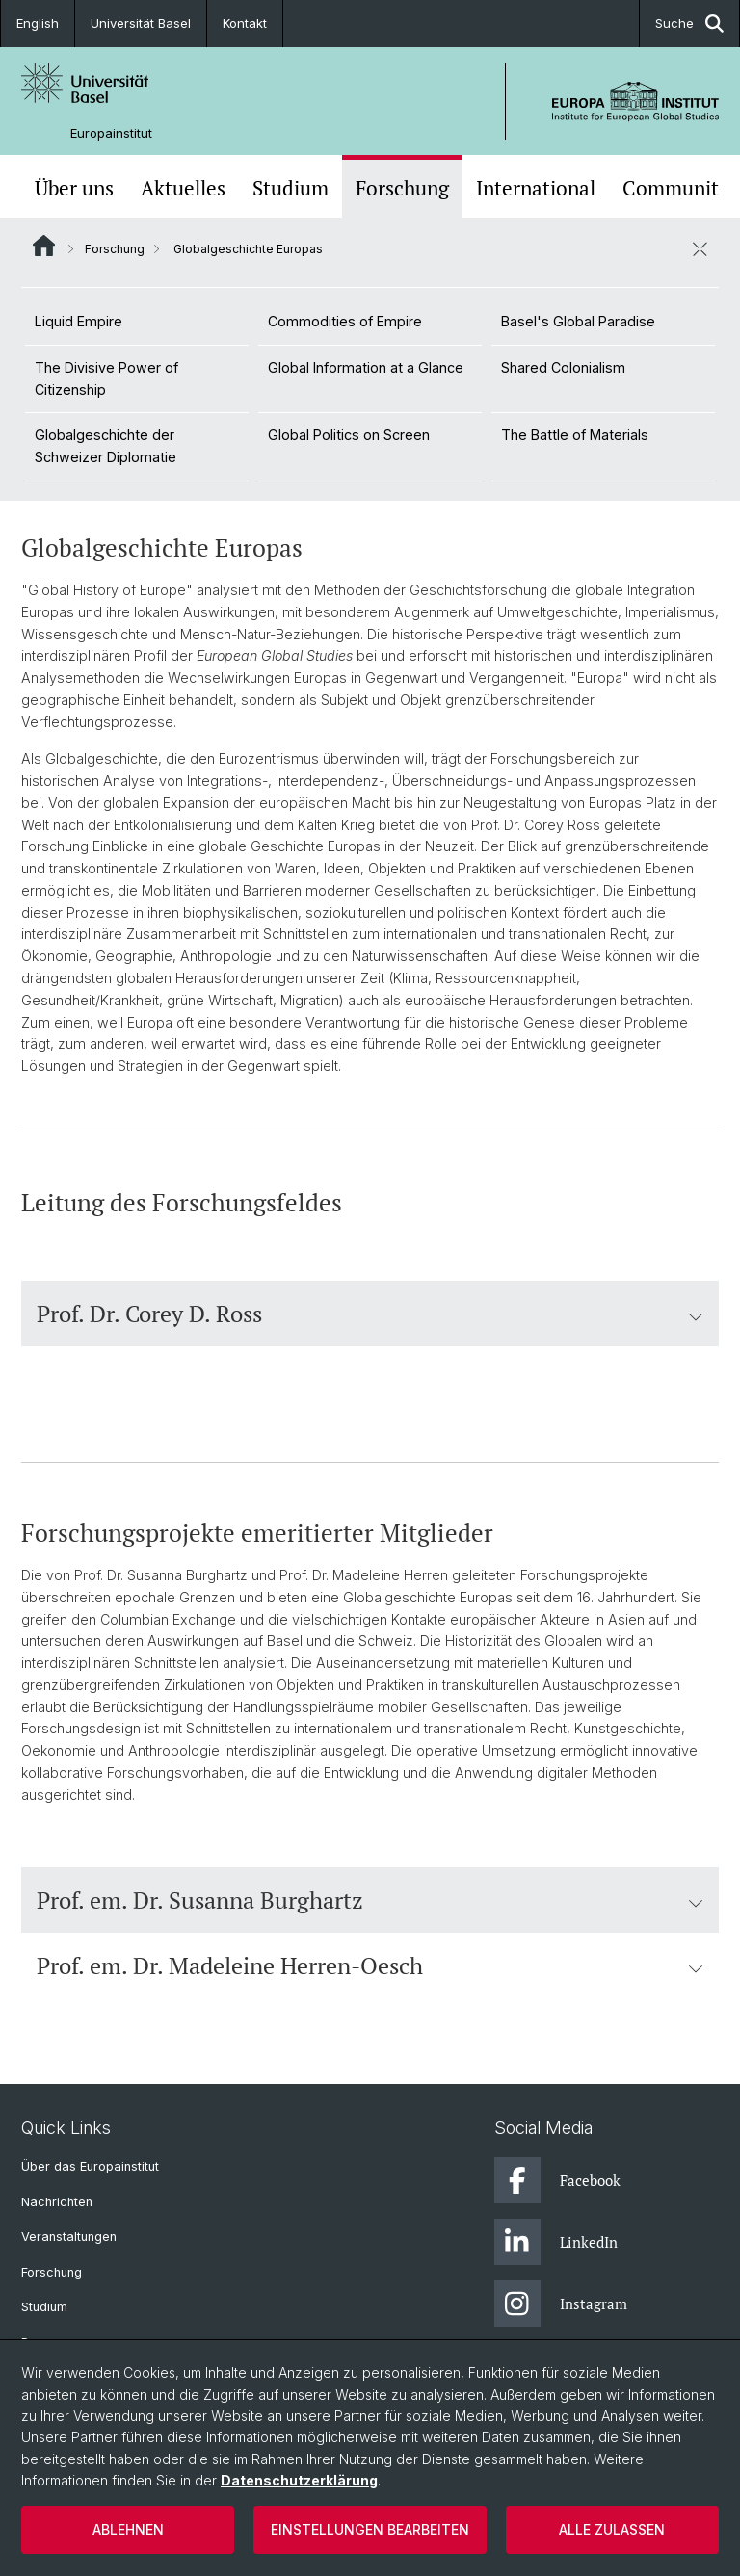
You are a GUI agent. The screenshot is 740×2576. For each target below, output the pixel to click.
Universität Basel (141, 23)
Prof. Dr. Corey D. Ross (370, 1313)
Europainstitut (111, 133)
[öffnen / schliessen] (699, 248)
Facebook (557, 2180)
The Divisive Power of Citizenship (106, 378)
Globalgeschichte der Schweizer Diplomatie (105, 446)
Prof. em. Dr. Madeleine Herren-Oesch (370, 1965)
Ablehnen (128, 2529)
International (535, 188)
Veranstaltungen (69, 2236)
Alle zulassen (612, 2529)
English (37, 23)
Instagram (560, 2303)
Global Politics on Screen (349, 435)
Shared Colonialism (563, 367)
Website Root (44, 245)
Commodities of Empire (345, 321)
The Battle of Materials (574, 435)
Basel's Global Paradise (578, 321)
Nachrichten (56, 2202)
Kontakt (245, 23)
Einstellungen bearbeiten (370, 2529)
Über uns (74, 188)
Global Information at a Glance (365, 367)
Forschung (402, 188)
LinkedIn (556, 2242)
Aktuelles (183, 188)
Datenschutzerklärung (299, 2480)
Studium (290, 188)
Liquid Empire (78, 321)
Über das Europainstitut (90, 2166)
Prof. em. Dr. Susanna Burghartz (370, 1899)
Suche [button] (689, 23)
